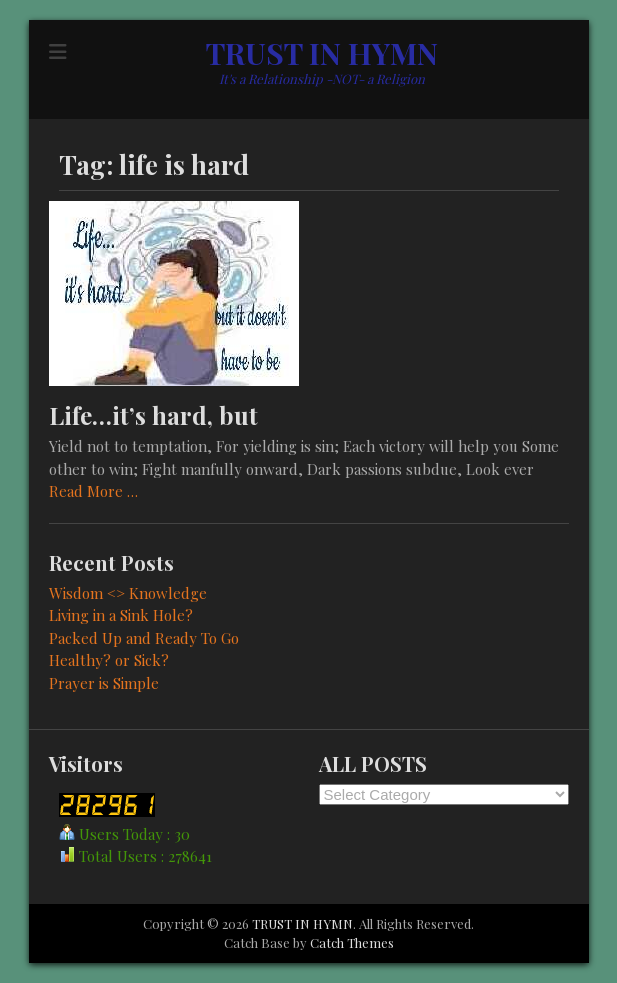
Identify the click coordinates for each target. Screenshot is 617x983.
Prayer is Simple (104, 683)
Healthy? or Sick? (109, 660)
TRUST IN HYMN (322, 53)
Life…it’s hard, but (153, 415)
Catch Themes (352, 942)
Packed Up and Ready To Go (144, 638)
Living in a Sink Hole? (121, 615)
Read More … (93, 491)
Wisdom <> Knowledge (128, 593)
